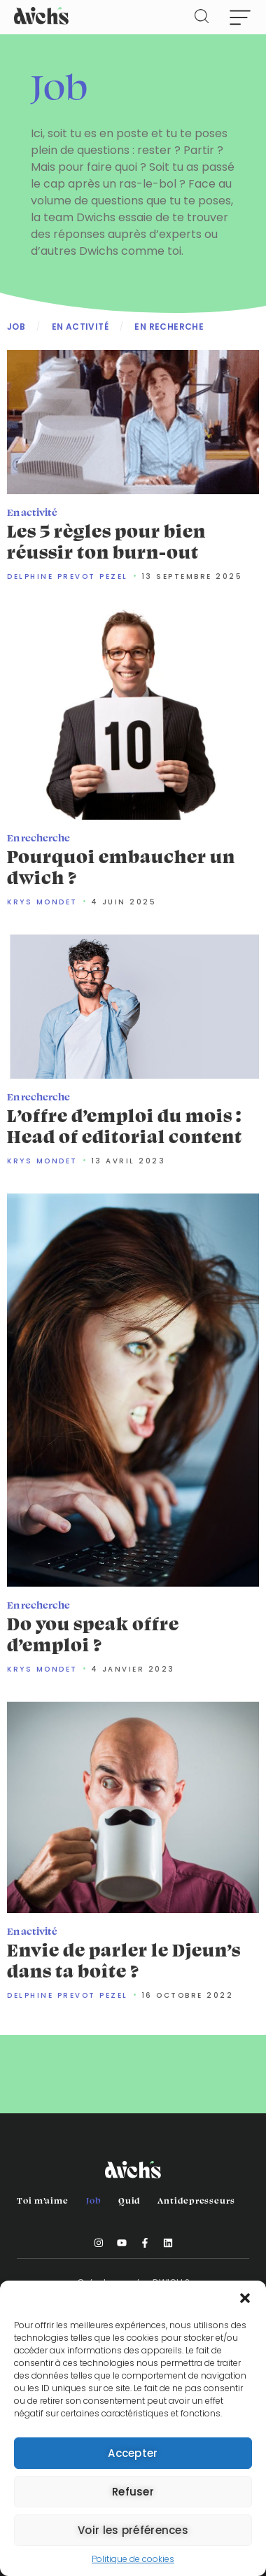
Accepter (133, 2453)
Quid (129, 2200)
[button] (245, 2298)
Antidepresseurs (196, 2200)
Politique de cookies (133, 2559)
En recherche (169, 326)
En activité (80, 326)
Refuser (133, 2491)
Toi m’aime (43, 2200)
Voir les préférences (133, 2530)
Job (16, 326)
